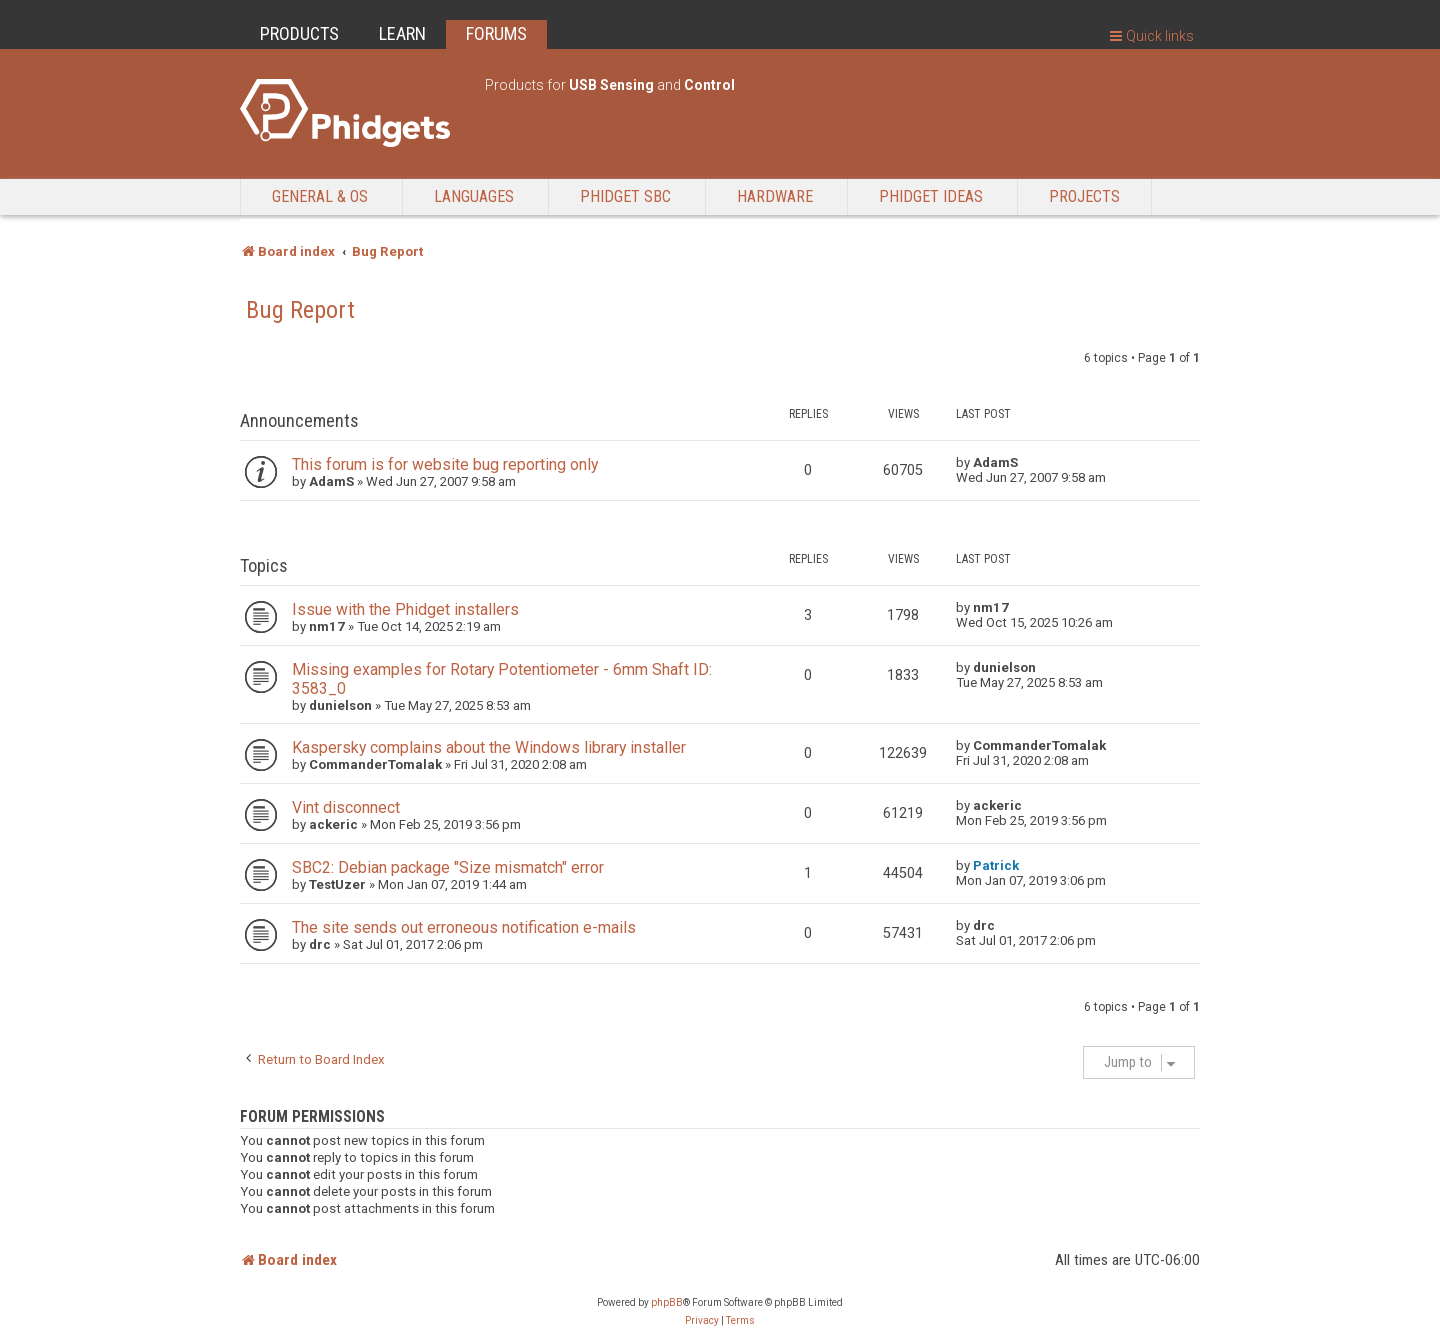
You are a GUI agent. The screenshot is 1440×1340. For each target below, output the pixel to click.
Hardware (775, 196)
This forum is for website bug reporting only (445, 464)
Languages (474, 196)
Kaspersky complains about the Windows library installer (489, 747)
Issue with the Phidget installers (405, 609)
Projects (1084, 196)
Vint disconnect (346, 807)
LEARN (402, 33)
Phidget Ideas (931, 196)
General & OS (320, 196)
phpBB (667, 1302)
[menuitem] (702, 1321)
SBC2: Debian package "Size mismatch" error (448, 867)
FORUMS (496, 33)
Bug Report (300, 310)
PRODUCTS (299, 33)
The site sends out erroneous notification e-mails (464, 927)
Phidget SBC (625, 196)
